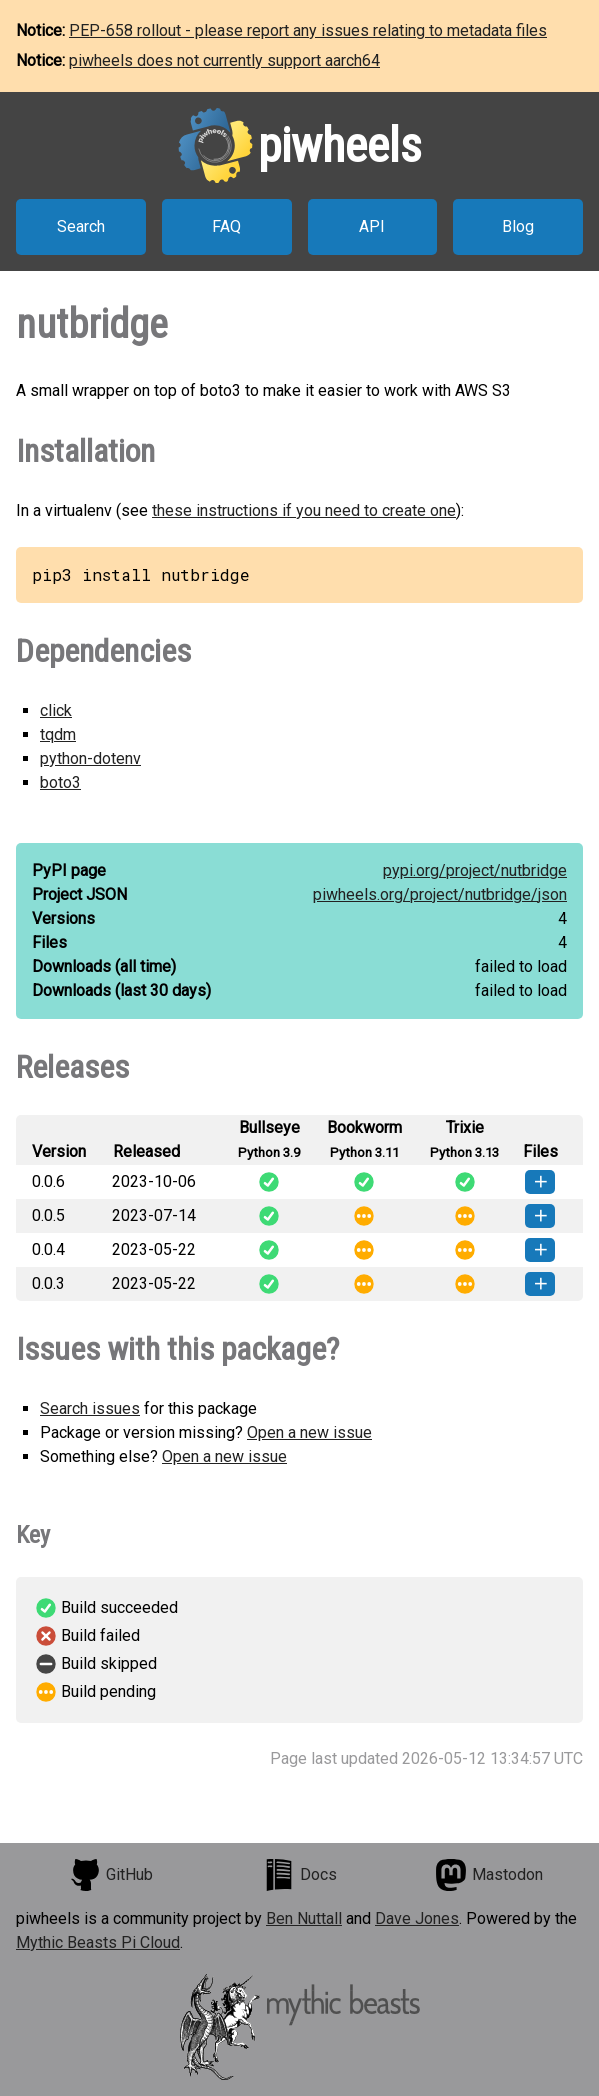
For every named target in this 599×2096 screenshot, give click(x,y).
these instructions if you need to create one (304, 510)
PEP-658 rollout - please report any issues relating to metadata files (308, 30)
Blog (518, 226)
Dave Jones (417, 1918)
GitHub (111, 1875)
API (372, 226)
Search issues (90, 1408)
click (56, 710)
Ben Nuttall (304, 1918)
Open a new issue (309, 1432)
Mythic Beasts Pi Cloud (98, 1942)
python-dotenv (90, 758)
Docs (300, 1875)
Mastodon (489, 1875)
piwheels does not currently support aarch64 (224, 60)
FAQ (226, 226)
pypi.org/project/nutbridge (475, 870)
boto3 (60, 782)
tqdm (58, 734)
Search (81, 226)
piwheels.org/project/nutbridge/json (440, 894)
